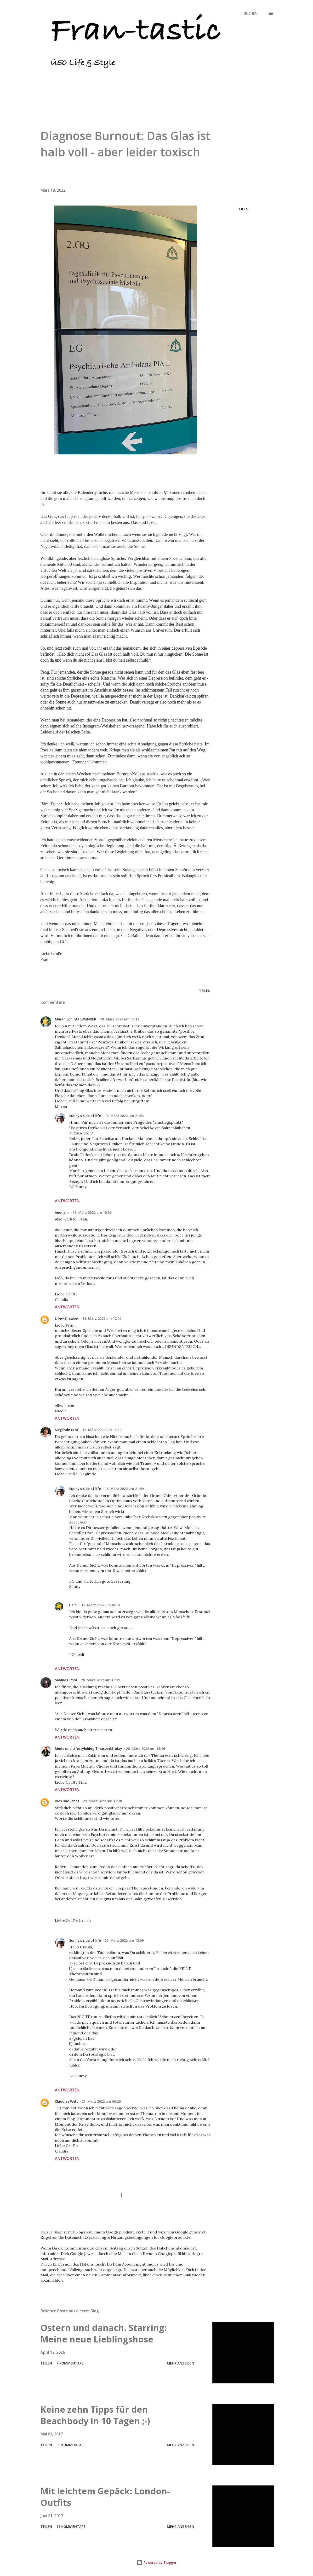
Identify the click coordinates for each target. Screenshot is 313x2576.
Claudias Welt (66, 2101)
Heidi (73, 1605)
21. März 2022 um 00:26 (101, 2101)
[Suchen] (250, 13)
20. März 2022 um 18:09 (124, 1940)
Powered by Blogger (156, 2562)
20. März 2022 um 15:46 (145, 1748)
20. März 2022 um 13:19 (100, 1680)
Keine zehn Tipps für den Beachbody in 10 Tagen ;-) (95, 2415)
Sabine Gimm (66, 1680)
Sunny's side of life (85, 1115)
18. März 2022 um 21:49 (124, 1488)
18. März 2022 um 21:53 (124, 1115)
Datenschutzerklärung (61, 84)
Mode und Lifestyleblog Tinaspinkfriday (88, 1748)
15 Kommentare (71, 2526)
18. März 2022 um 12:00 (101, 1318)
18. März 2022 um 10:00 (92, 1212)
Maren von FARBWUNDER (75, 1019)
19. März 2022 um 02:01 (100, 1605)
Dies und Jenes (67, 1801)
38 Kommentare (71, 2445)
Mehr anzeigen (180, 2363)
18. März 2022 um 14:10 (101, 1429)
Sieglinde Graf (67, 1429)
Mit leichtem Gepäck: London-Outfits (105, 2496)
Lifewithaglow (67, 1318)
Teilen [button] (242, 209)
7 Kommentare (70, 2363)
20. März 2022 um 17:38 (102, 1801)
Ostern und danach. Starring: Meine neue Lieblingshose (103, 2333)
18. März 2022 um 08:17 (119, 1019)
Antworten (67, 1200)
